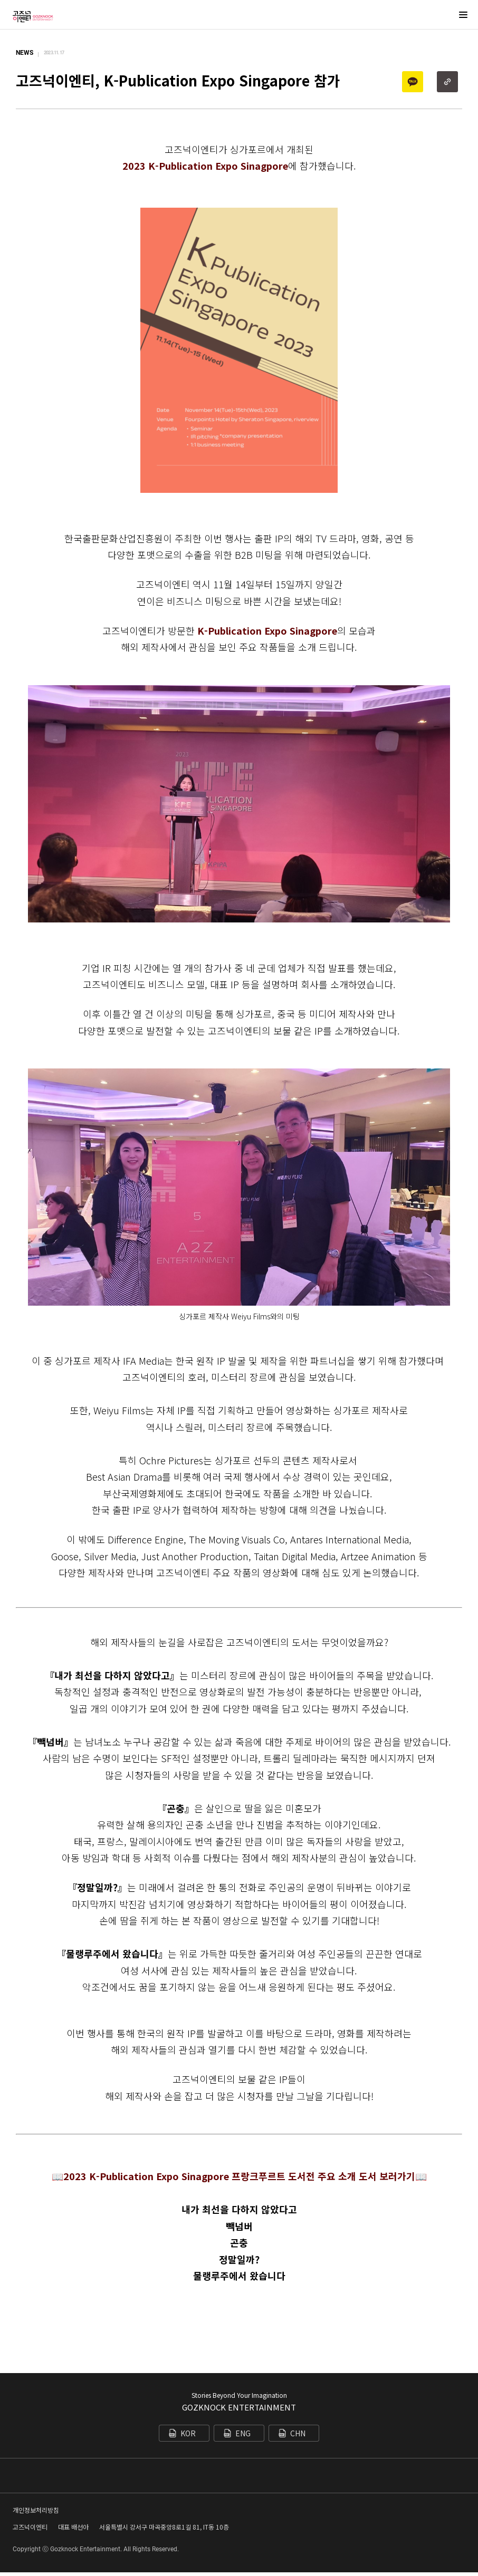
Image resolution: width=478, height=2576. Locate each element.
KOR (188, 2433)
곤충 (239, 2242)
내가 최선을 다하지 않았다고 (239, 2209)
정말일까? (239, 2259)
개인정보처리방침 (36, 2513)
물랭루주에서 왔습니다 (239, 2275)
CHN (297, 2433)
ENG (243, 2433)
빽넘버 (239, 2226)
